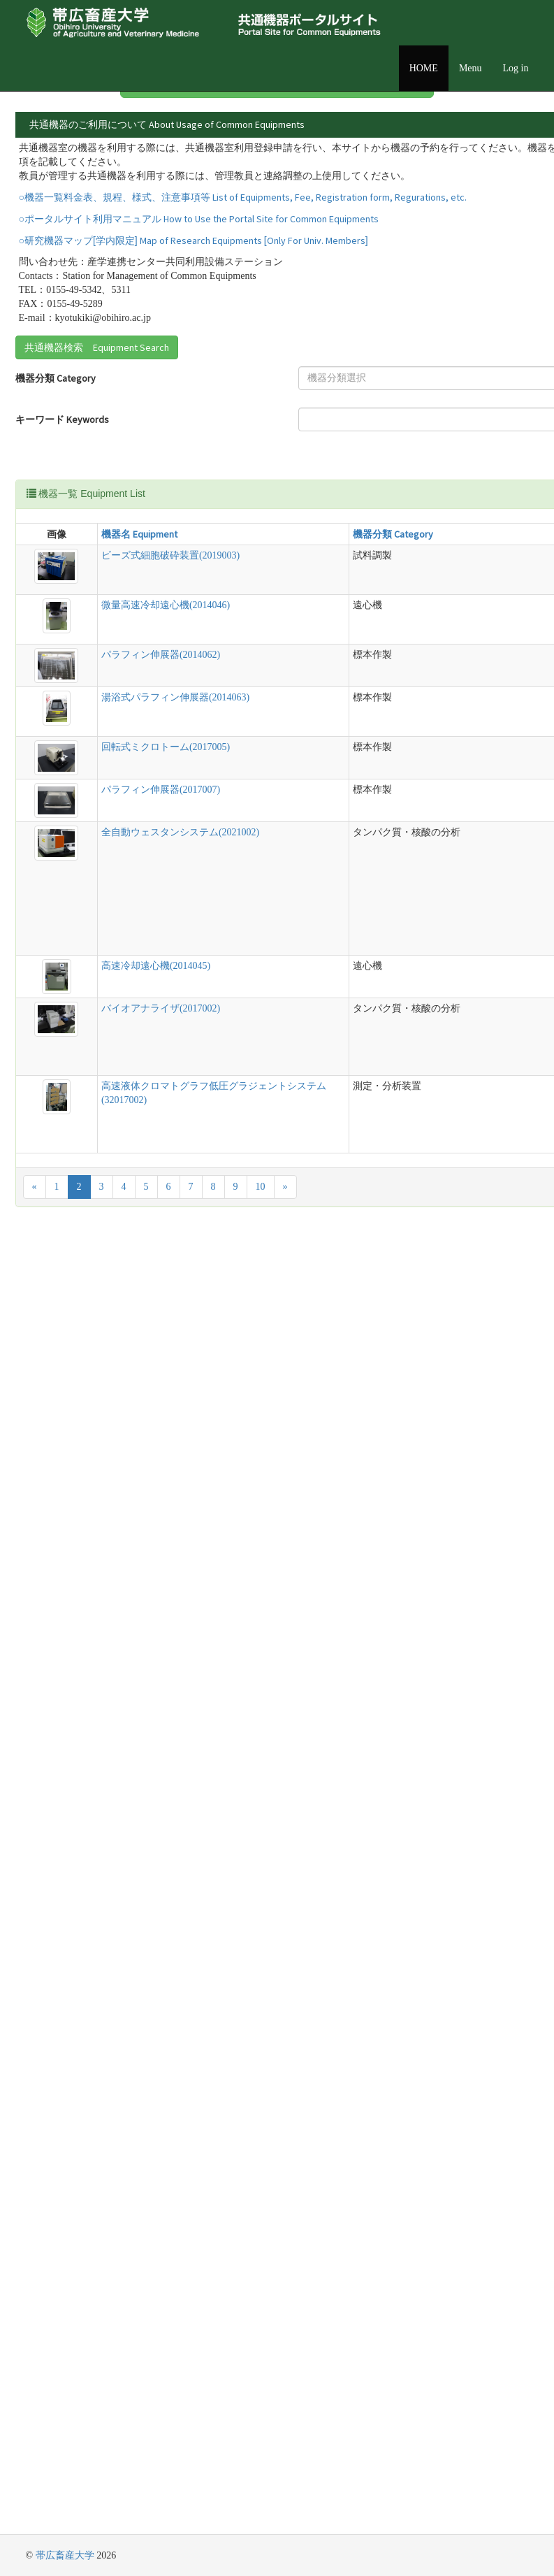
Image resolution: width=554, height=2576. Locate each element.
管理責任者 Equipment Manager (295, 539)
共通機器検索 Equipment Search (96, 458)
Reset (267, 599)
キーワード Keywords (39, 539)
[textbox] (165, 489)
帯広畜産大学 (65, 2555)
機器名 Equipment (85, 673)
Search (269, 575)
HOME (423, 68)
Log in (516, 68)
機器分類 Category (34, 496)
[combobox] (169, 489)
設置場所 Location (285, 489)
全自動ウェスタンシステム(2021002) (81, 1370)
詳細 (478, 164)
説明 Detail (298, 673)
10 (260, 2486)
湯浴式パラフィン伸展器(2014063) (81, 1081)
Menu (470, 68)
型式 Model (242, 673)
